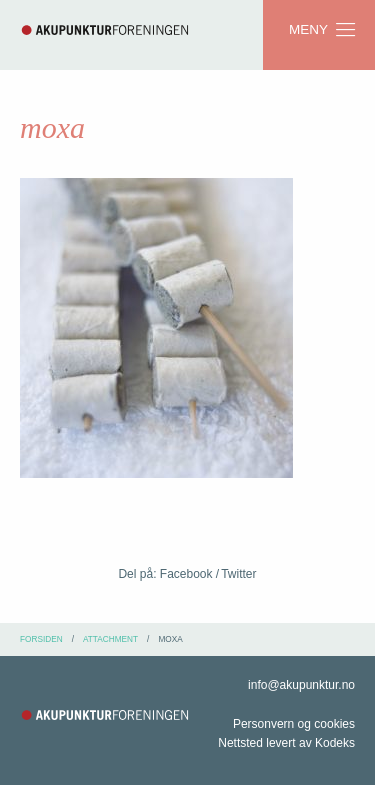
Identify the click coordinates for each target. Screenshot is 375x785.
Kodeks (335, 743)
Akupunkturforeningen (105, 30)
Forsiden (41, 639)
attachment (110, 639)
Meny (323, 30)
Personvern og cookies (294, 724)
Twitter (238, 574)
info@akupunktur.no (301, 685)
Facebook (186, 574)
